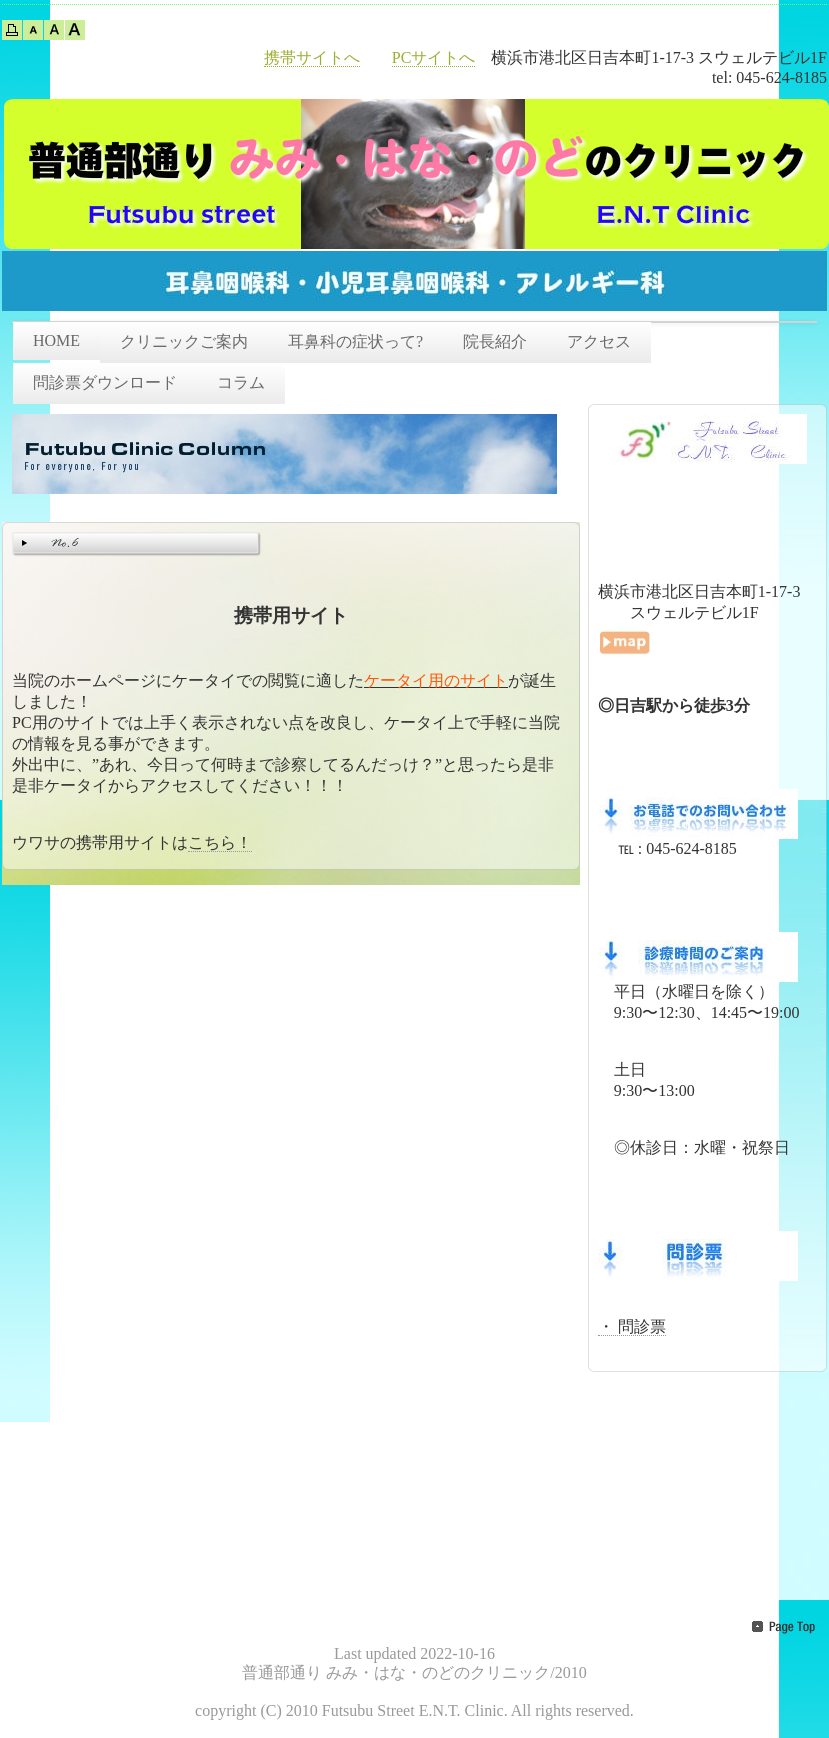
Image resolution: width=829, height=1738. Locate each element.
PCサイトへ (434, 57)
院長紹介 (495, 341)
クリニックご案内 (184, 341)
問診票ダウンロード (105, 382)
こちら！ (220, 842)
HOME (56, 340)
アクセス (599, 341)
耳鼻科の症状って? (355, 341)
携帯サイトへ (312, 57)
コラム (241, 382)
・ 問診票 (632, 1326)
